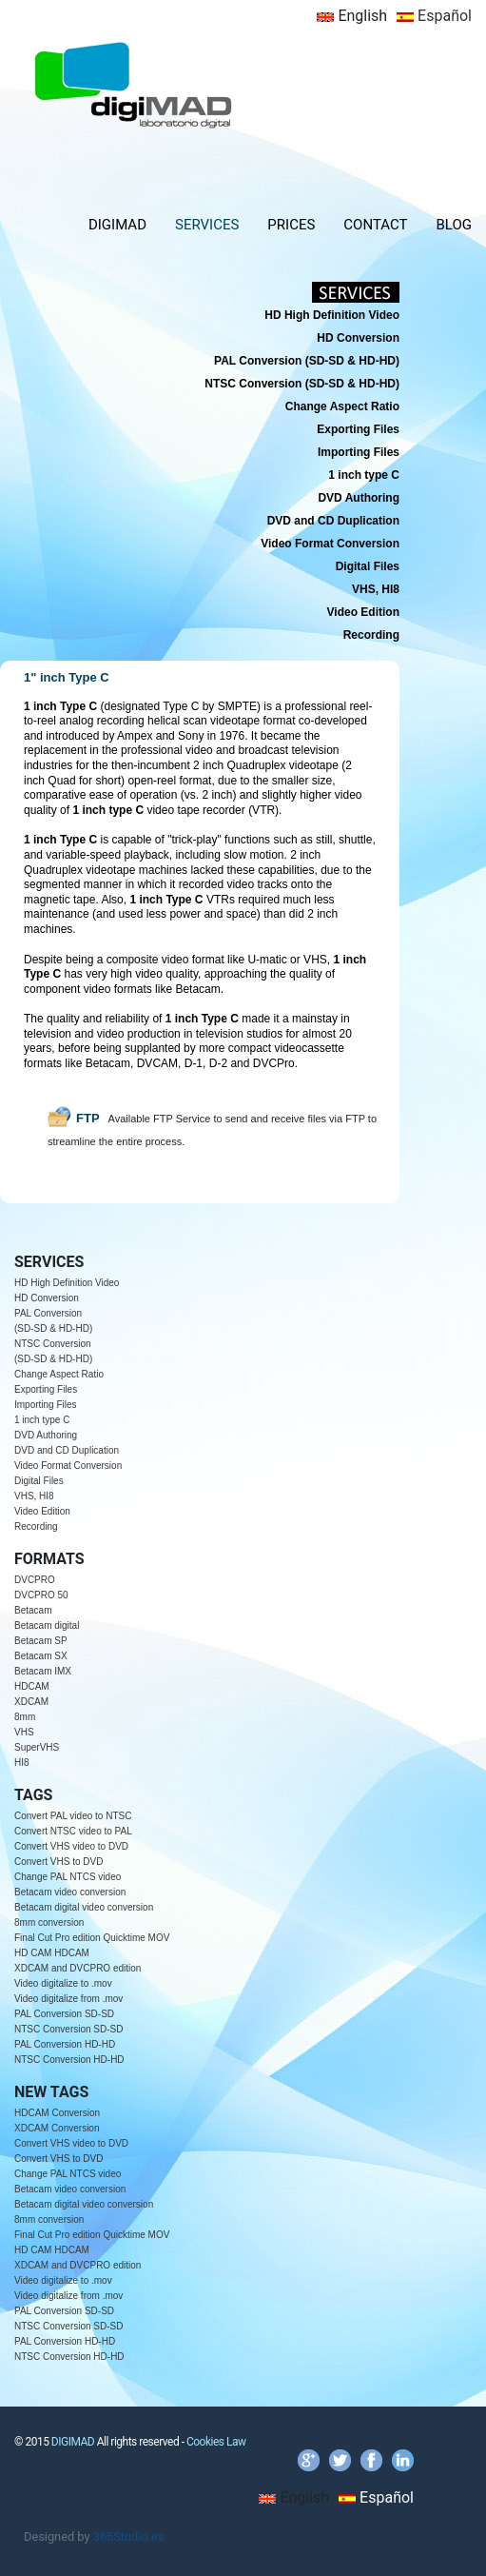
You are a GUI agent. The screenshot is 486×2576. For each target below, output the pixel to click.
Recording (36, 1526)
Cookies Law (216, 2441)
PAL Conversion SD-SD (64, 2014)
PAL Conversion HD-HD (64, 2044)
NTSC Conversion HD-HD (69, 2059)
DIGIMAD (117, 224)
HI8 (21, 1762)
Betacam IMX (42, 1671)
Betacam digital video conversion (83, 1907)
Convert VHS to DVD (58, 1861)
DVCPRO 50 (41, 1595)
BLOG (455, 224)
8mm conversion (49, 1922)
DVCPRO (34, 1580)
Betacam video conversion (70, 1892)
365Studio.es (129, 2536)
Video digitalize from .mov (68, 1998)
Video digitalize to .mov (63, 1983)
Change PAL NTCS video (67, 1877)
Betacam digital (46, 1625)
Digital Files (39, 1481)
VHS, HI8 (34, 1496)
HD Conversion (46, 1298)
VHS (24, 1732)
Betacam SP (41, 1640)
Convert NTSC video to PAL (73, 1831)
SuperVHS (36, 1747)
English (352, 16)
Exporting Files (45, 1389)
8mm (24, 1717)
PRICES (291, 224)
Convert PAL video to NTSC (72, 1816)
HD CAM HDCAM (51, 1953)
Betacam (32, 1610)
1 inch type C (41, 1420)
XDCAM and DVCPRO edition (77, 1968)
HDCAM (31, 1686)
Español (434, 16)
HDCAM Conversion (57, 2113)
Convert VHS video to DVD (71, 1846)
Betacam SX (41, 1656)
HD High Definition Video (66, 1283)
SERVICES (207, 224)
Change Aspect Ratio (59, 1374)
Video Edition (42, 1511)
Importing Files (45, 1404)
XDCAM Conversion (56, 2128)
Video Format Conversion (68, 1465)
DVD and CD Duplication (66, 1450)
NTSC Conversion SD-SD (68, 2029)
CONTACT (375, 224)
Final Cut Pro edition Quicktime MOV (91, 1937)
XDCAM (31, 1701)
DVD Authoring (45, 1435)
